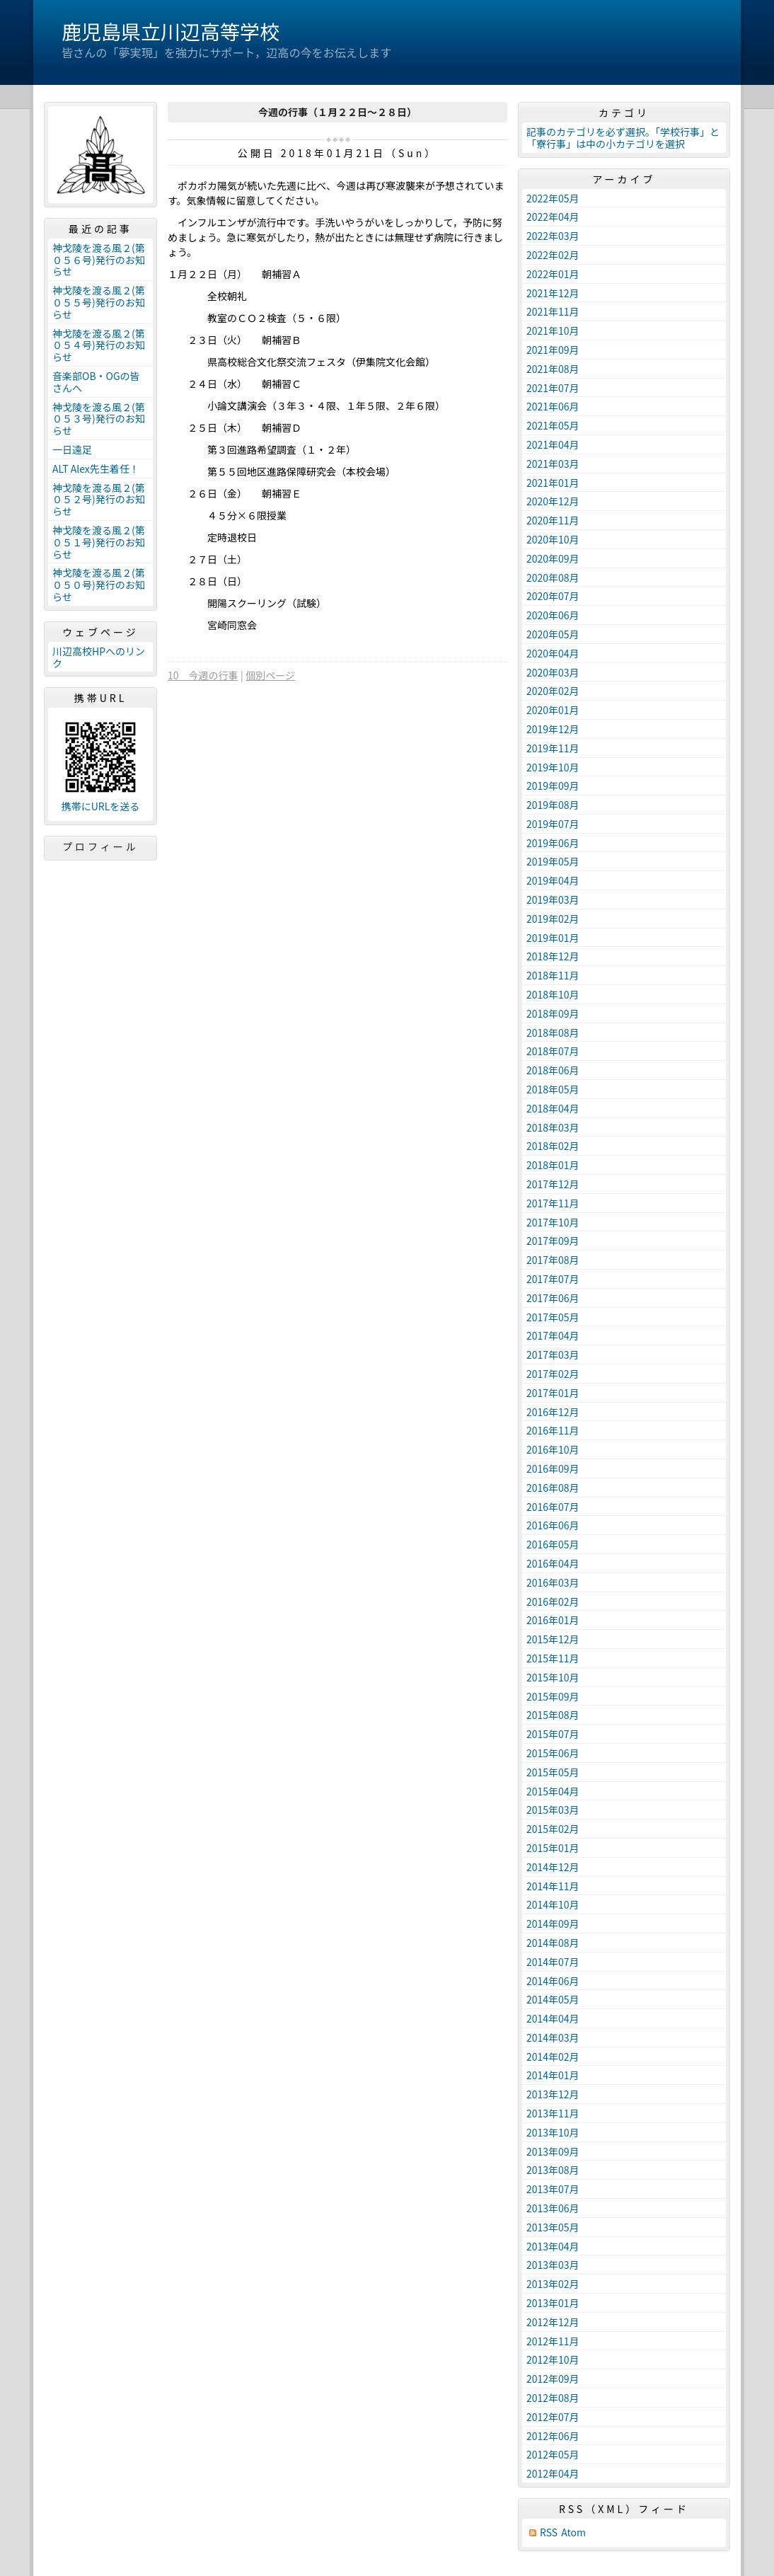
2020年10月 (552, 539)
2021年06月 (552, 406)
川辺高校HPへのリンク (98, 657)
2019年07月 (552, 824)
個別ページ (270, 675)
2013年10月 (552, 2132)
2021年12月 (552, 293)
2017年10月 (552, 1222)
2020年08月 (552, 577)
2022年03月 (552, 236)
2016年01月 (552, 1620)
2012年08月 (552, 2398)
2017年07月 (552, 1279)
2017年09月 (552, 1241)
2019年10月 (552, 767)
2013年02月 (552, 2284)
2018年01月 (552, 1165)
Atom (573, 2532)
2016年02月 (552, 1601)
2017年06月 (552, 1298)
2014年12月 (552, 1867)
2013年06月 (552, 2208)
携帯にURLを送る (101, 806)
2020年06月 (552, 615)
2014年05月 (552, 1999)
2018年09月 (552, 1013)
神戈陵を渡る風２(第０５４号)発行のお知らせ (98, 345)
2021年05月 (552, 425)
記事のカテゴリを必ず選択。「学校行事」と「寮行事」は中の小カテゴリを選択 (623, 138)
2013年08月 (552, 2170)
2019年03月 (552, 899)
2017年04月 (552, 1335)
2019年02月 (552, 919)
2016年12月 (552, 1412)
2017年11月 (552, 1203)
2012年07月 (552, 2417)
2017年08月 (552, 1260)
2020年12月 (552, 501)
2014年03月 (552, 2037)
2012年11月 (552, 2341)
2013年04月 (552, 2246)
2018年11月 (552, 975)
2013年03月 (552, 2265)
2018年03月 (552, 1127)
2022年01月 (552, 274)
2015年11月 (552, 1658)
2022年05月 (552, 198)
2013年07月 (552, 2189)
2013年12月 (552, 2094)
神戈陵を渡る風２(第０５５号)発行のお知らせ (98, 302)
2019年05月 (552, 861)
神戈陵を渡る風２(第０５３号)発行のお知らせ (98, 419)
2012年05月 (552, 2454)
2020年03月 (552, 672)
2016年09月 (552, 1468)
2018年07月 (552, 1051)
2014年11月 (552, 1886)
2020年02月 (552, 691)
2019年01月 (552, 938)
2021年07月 (552, 388)
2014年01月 (552, 2075)
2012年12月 (552, 2322)
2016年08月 (552, 1487)
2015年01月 (552, 1848)
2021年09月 (552, 350)
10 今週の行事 (203, 675)
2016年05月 (552, 1544)
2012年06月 (552, 2436)
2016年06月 (552, 1525)
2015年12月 (552, 1639)
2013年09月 (552, 2151)
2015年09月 (552, 1696)
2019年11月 (552, 748)
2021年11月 (552, 311)
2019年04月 (552, 880)
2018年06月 (552, 1070)
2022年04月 (552, 216)
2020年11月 (552, 520)
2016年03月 (552, 1582)
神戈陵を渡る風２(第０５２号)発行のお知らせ (98, 500)
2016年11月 (552, 1430)
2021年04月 (552, 444)
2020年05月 (552, 634)
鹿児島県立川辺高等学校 (170, 31)
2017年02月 (552, 1374)
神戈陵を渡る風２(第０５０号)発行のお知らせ (98, 584)
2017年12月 (552, 1184)
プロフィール (100, 846)
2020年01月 (552, 710)
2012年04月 (552, 2473)
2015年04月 (552, 1791)
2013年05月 (552, 2227)
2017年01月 (552, 1393)
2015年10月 (552, 1677)
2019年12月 (552, 729)
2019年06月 (552, 843)
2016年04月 (552, 1563)
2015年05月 (552, 1772)
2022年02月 (552, 255)
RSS (549, 2532)
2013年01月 (552, 2303)
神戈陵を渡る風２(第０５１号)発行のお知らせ (98, 542)
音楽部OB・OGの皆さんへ (96, 382)
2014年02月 (552, 2056)
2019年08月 (552, 805)
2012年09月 (552, 2378)
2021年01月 (552, 483)
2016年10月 (552, 1449)
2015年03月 (552, 1809)
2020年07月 (552, 596)
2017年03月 (552, 1354)
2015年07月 (552, 1734)
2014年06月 (552, 1981)
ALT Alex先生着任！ (95, 468)
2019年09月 (552, 785)
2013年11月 (552, 2113)
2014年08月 (552, 1943)
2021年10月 (552, 330)
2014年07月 (552, 1962)
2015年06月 (552, 1753)
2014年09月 (552, 1923)
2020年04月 (552, 653)
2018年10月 (552, 994)
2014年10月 (552, 1904)
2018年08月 (552, 1032)
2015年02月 (552, 1829)
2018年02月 (552, 1146)
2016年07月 (552, 1507)
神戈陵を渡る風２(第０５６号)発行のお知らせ (98, 260)
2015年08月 (552, 1715)
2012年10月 (552, 2359)
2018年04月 (552, 1108)
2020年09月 (552, 558)
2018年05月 (552, 1089)
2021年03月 (552, 463)
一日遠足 (72, 449)
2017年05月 (552, 1317)
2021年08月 (552, 369)
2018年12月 (552, 956)
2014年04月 (552, 2018)
